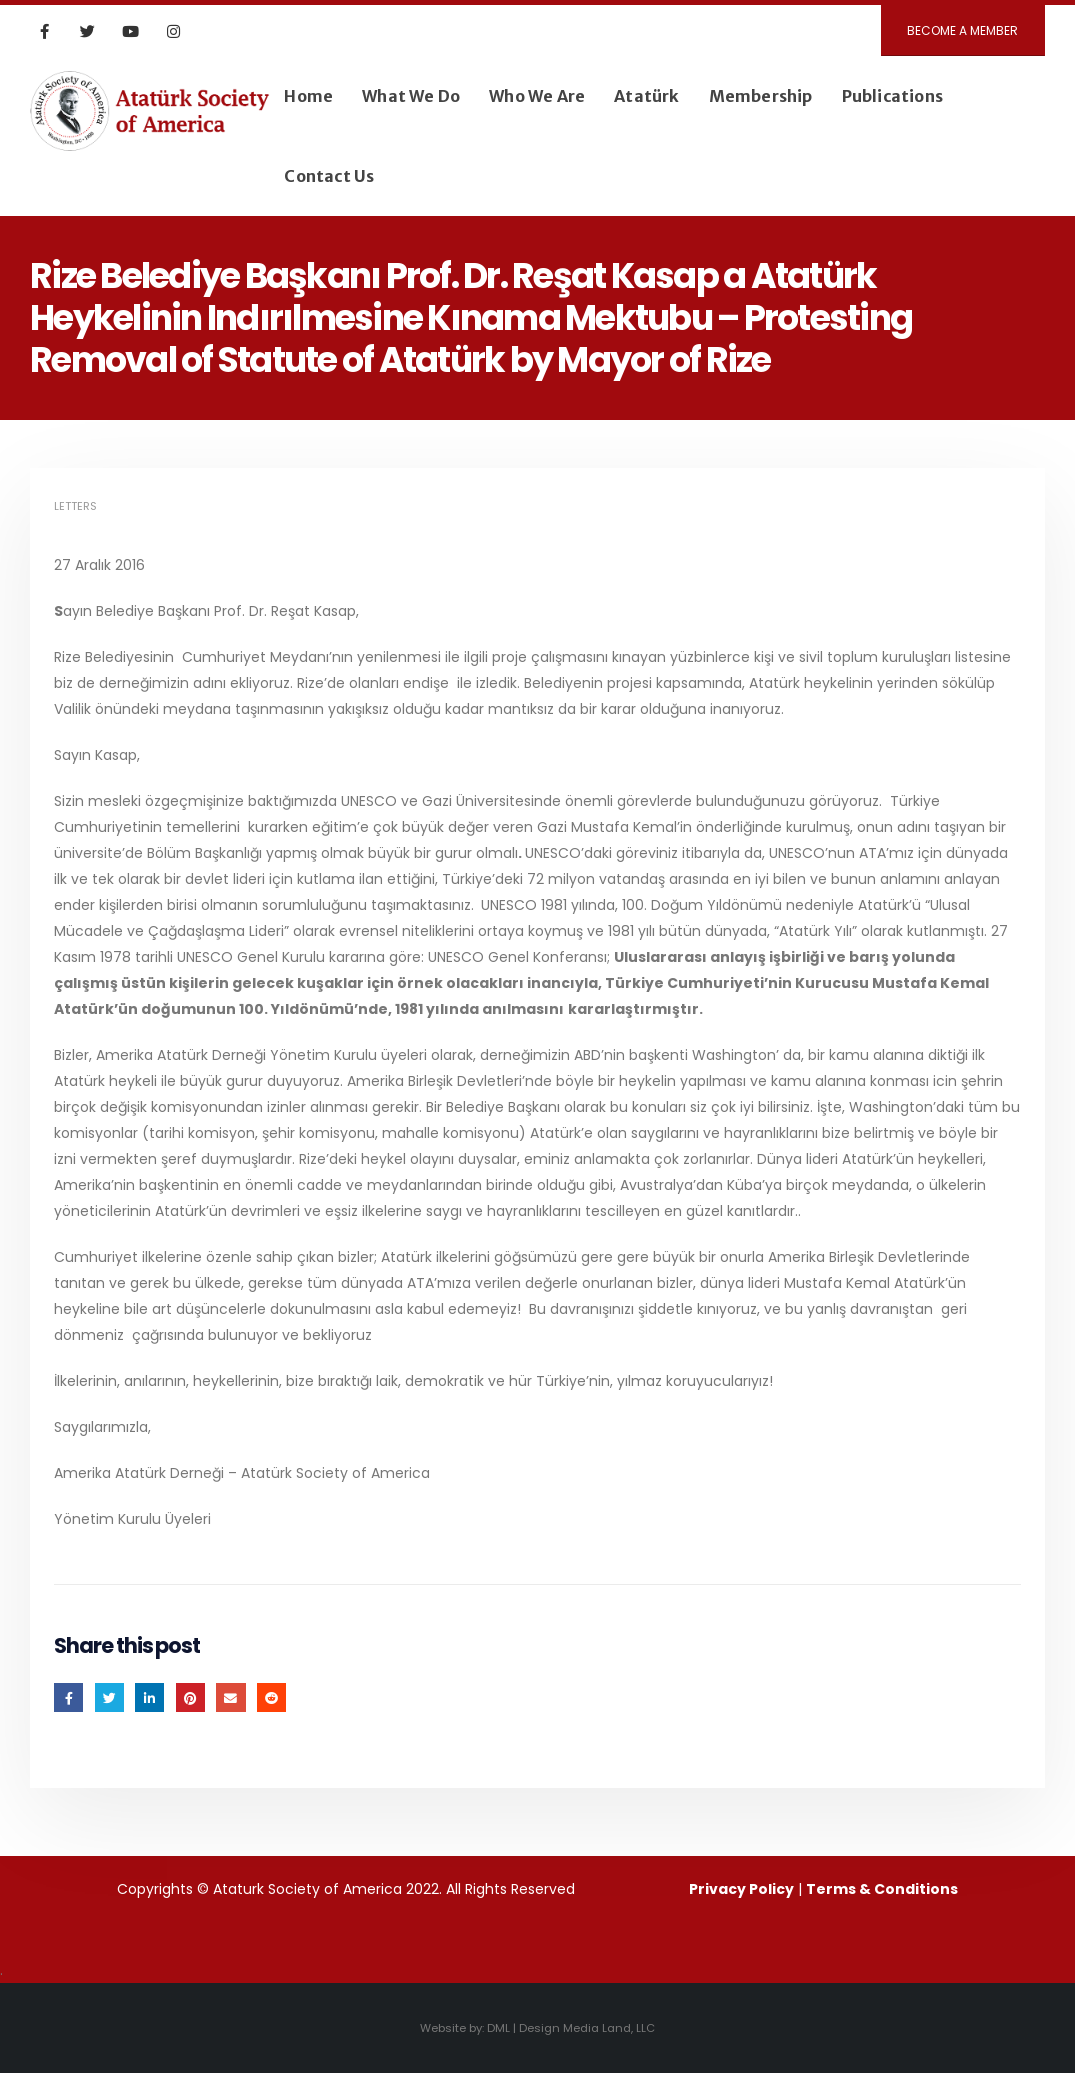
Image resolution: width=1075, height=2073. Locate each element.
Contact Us (329, 176)
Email (230, 1697)
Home (308, 96)
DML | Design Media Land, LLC (571, 2028)
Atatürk (646, 96)
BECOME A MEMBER (962, 30)
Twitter (109, 1697)
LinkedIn (149, 1697)
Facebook (68, 1697)
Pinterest (190, 1697)
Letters (75, 506)
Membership (761, 96)
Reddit (271, 1697)
